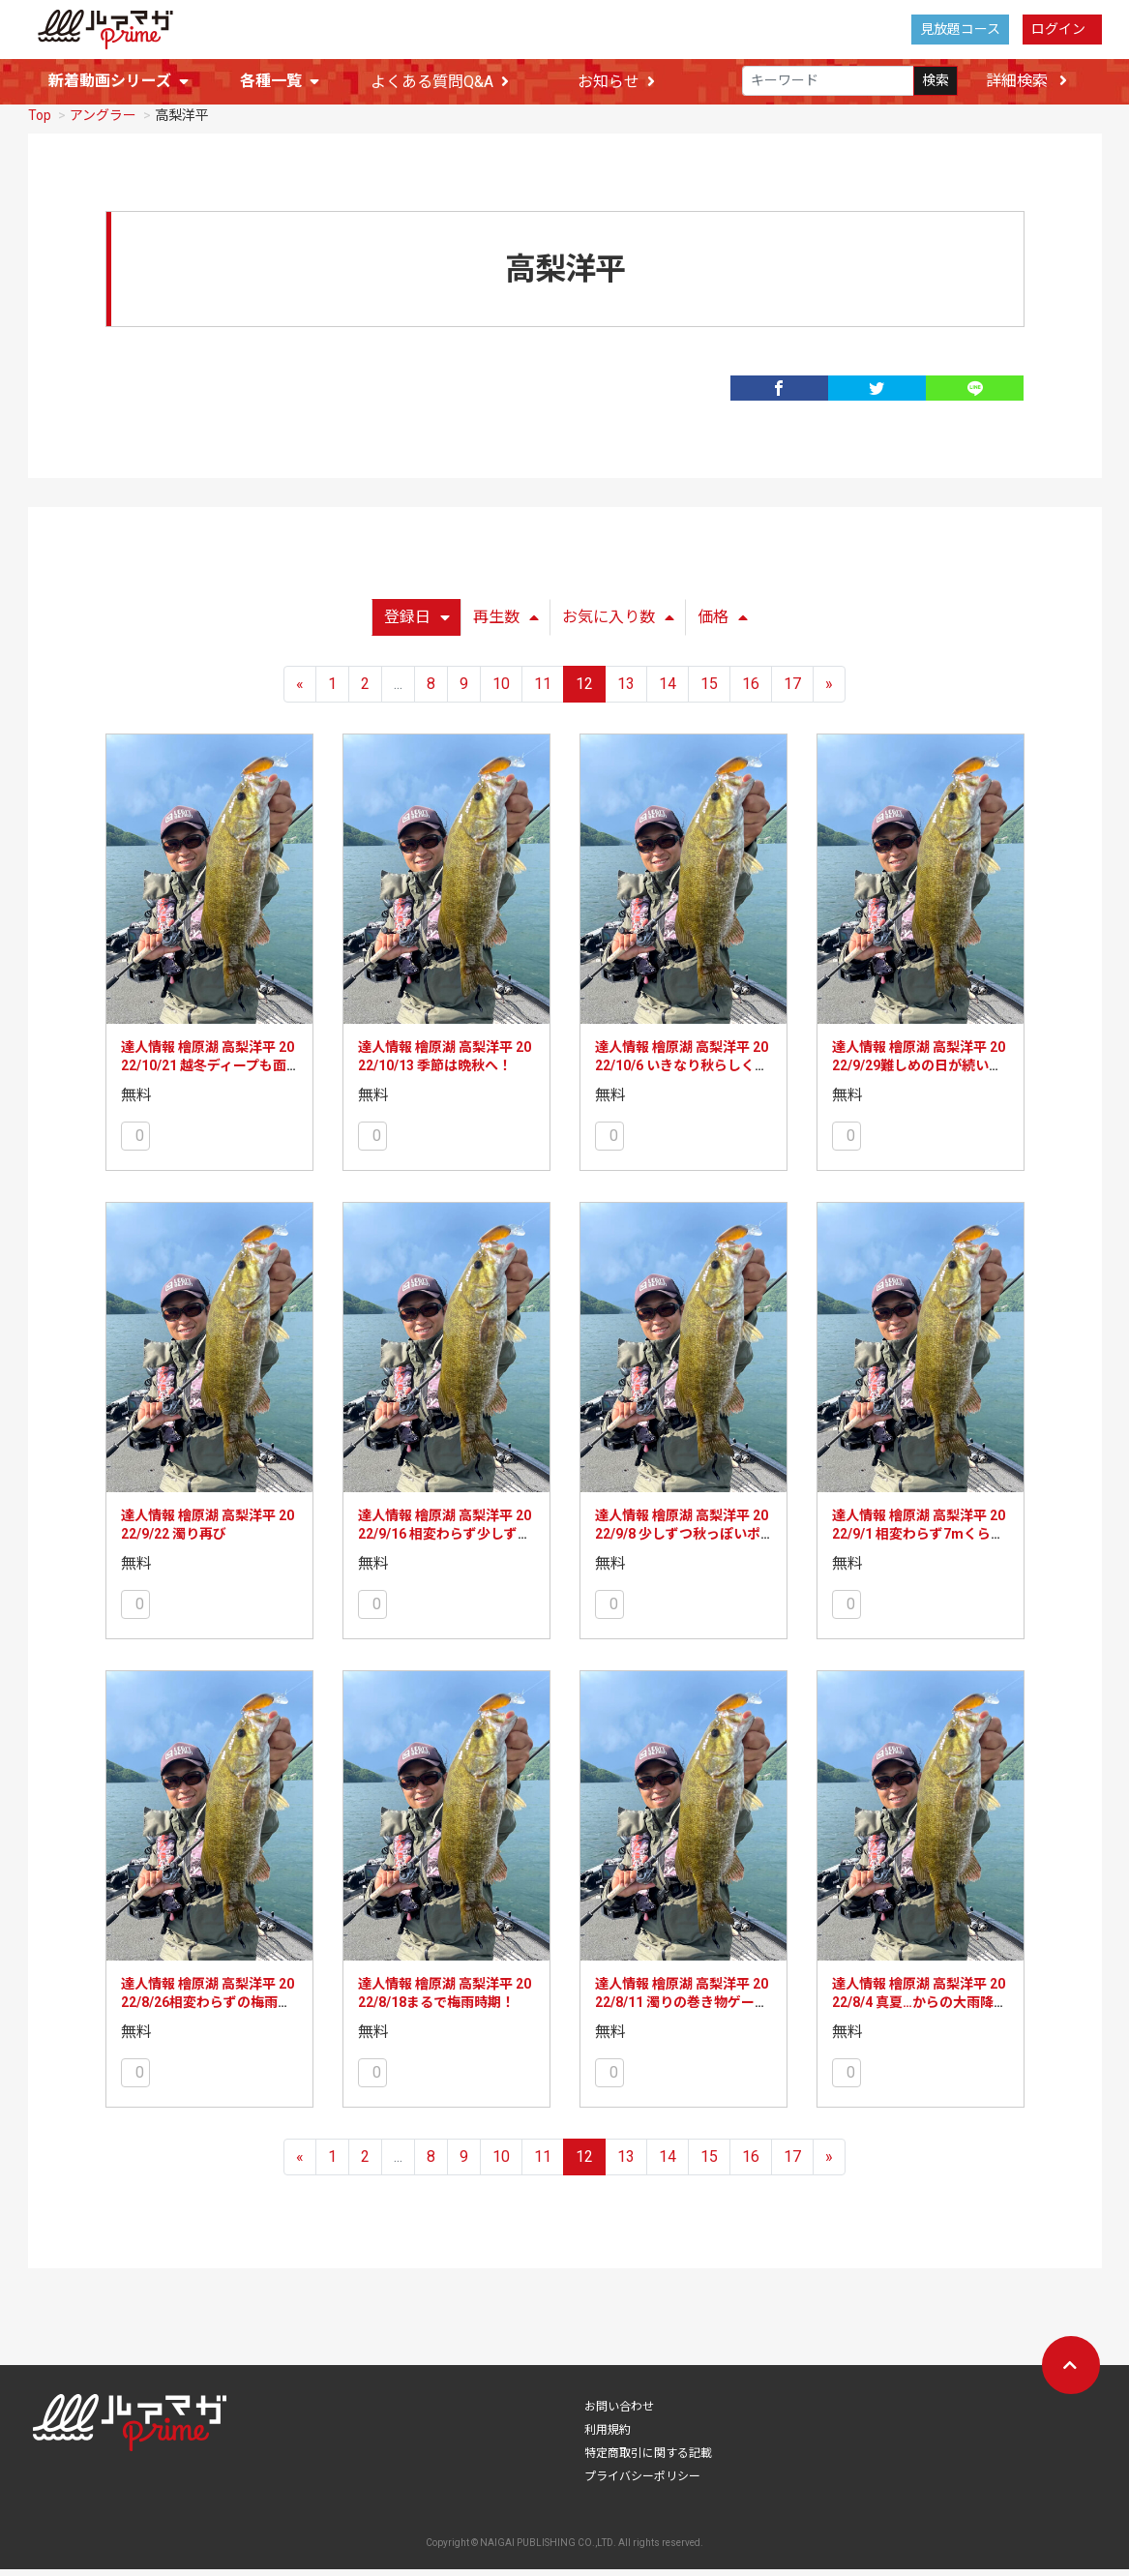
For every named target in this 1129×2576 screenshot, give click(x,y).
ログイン (1058, 29)
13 (626, 690)
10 (501, 690)
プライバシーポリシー (642, 2483)
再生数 (506, 623)
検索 (935, 81)
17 (792, 690)
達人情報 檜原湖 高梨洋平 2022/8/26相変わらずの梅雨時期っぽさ (207, 2009)
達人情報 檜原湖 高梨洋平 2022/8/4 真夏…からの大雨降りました (919, 2009)
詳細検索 (1026, 81)
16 (750, 690)
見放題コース (960, 29)
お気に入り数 (618, 623)
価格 (723, 623)
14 (667, 690)
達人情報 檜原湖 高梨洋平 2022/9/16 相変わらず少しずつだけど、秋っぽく (444, 1541)
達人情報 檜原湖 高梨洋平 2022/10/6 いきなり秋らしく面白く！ (681, 1072)
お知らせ (616, 82)
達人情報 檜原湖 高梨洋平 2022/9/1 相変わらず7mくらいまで (918, 1541)
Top (39, 122)
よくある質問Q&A (440, 82)
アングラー (103, 122)
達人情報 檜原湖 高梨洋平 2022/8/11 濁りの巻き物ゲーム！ (681, 2009)
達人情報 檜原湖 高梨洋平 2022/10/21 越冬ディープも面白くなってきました (207, 1072)
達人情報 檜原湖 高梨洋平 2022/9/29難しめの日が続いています (918, 1072)
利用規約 (607, 2436)
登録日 (417, 623)
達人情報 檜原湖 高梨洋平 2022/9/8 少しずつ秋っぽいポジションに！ (681, 1541)
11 (542, 690)
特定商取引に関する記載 (648, 2460)
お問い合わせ (619, 2413)
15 (709, 690)
